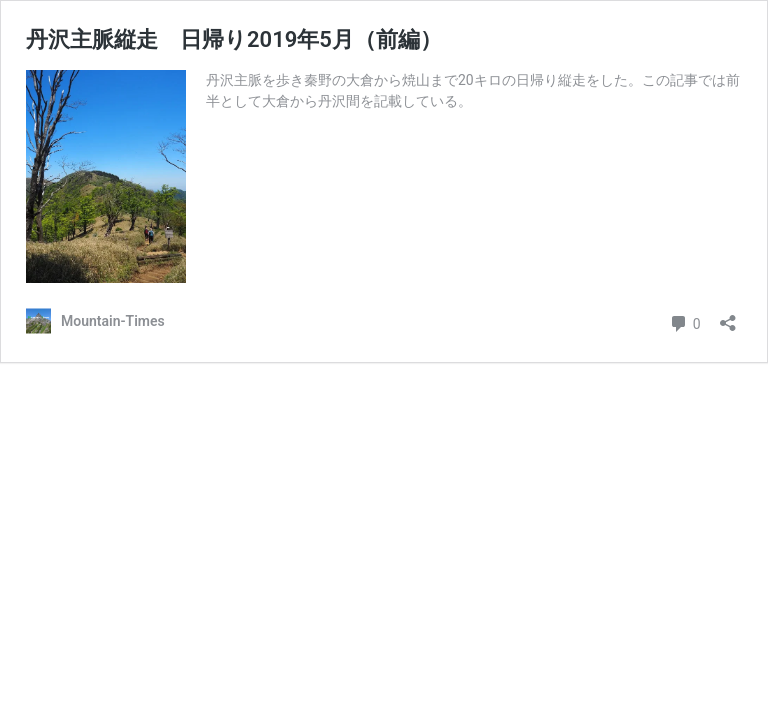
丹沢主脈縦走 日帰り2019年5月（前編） (234, 39)
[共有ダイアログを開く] (728, 316)
